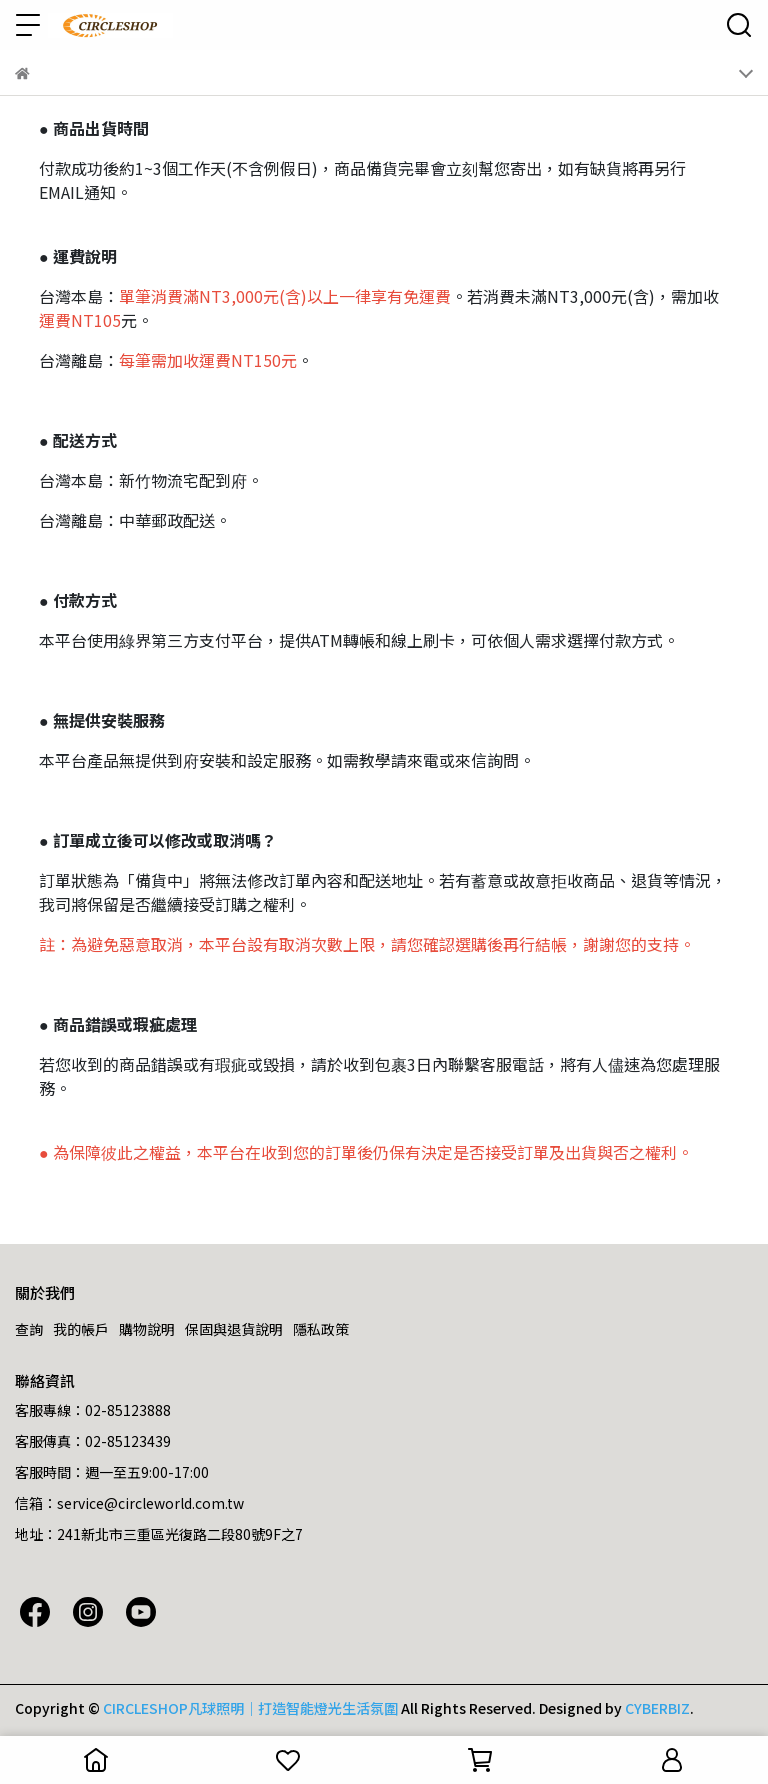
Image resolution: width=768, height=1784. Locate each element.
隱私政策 (321, 1329)
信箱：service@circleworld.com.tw (129, 1503)
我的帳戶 (81, 1329)
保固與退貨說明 (234, 1329)
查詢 (29, 1329)
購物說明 (147, 1329)
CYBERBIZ (657, 1708)
